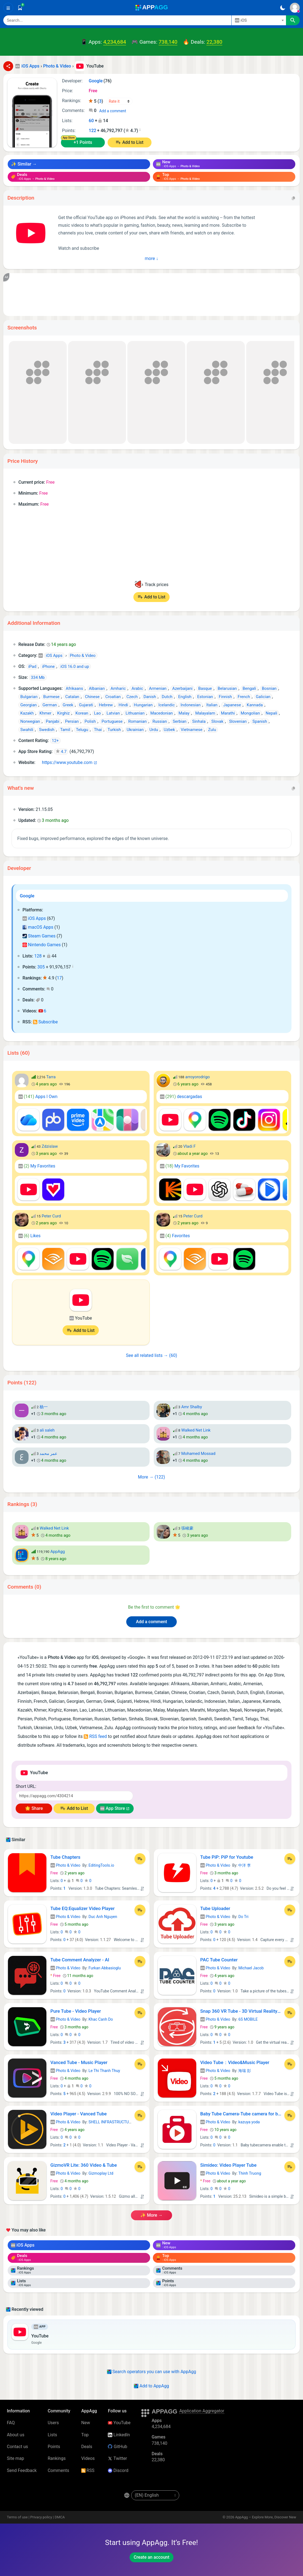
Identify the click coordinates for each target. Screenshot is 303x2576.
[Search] (117, 20)
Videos (88, 2458)
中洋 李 (244, 1865)
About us (15, 2434)
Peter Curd (51, 1216)
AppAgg (57, 1551)
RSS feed (95, 1736)
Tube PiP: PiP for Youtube (226, 1857)
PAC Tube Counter (219, 1959)
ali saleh (47, 1430)
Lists (52, 2434)
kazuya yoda (249, 2122)
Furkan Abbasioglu (104, 1968)
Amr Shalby (191, 1406)
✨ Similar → (24, 164)
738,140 (168, 42)
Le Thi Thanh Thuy (104, 2070)
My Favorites (36, 1166)
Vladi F (189, 1146)
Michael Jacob (250, 1968)
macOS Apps (38, 927)
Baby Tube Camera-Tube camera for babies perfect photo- (241, 2113)
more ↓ (151, 258)
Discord (118, 2470)
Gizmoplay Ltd (100, 2173)
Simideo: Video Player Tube (228, 2165)
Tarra (51, 1076)
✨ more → (151, 2215)
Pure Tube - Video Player (75, 2011)
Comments (58, 2470)
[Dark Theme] (282, 8)
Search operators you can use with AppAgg (151, 2371)
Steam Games (39, 936)
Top (85, 2434)
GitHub (117, 2446)
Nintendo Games (42, 944)
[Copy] (293, 197)
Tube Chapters (65, 1857)
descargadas (181, 1096)
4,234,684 (114, 42)
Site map (15, 2458)
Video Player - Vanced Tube (78, 2113)
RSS (87, 2470)
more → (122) (151, 1477)
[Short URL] (74, 1796)
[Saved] (20, 8)
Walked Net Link (196, 1430)
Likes (29, 1235)
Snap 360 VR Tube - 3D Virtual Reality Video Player (241, 2011)
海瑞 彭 (244, 2070)
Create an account (151, 2557)
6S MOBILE (247, 2019)
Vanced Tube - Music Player (79, 2062)
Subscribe (45, 1021)
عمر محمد (48, 1453)
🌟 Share (34, 1808)
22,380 (214, 42)
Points (54, 2446)
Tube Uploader (215, 1908)
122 (92, 130)
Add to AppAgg (151, 2386)
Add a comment (112, 111)
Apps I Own (38, 1096)
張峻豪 (187, 1528)
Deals (86, 2446)
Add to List (132, 142)
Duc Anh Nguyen (102, 1916)
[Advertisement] (151, 294)
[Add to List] (139, 1858)
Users (53, 2422)
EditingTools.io (101, 1865)
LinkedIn (119, 2434)
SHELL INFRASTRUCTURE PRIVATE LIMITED (126, 2122)
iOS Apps (34, 918)
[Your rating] (119, 101)
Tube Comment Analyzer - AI (79, 1959)
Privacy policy (41, 2517)
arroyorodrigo (197, 1076)
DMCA (60, 2517)
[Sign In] (295, 8)
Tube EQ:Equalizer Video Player (82, 1908)
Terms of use (17, 2517)
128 (38, 956)
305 (41, 967)
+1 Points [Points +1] (83, 142)
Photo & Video (65, 1865)
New (85, 2422)
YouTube (119, 2422)
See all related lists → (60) (151, 1355)
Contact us (17, 2446)
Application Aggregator (201, 2410)
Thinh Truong (249, 2173)
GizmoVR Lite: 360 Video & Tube (83, 2165)
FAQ (11, 2422)
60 (91, 120)
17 (59, 978)
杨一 (44, 1406)
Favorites (175, 1235)
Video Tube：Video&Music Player (235, 2062)
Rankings (57, 2458)
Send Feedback (22, 2470)
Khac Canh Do (100, 2019)
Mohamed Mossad (198, 1453)
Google (27, 895)
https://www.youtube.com (64, 762)
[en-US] (155, 2495)
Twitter (117, 2458)
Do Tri (243, 1916)
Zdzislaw (50, 1146)
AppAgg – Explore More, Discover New (265, 2517)
